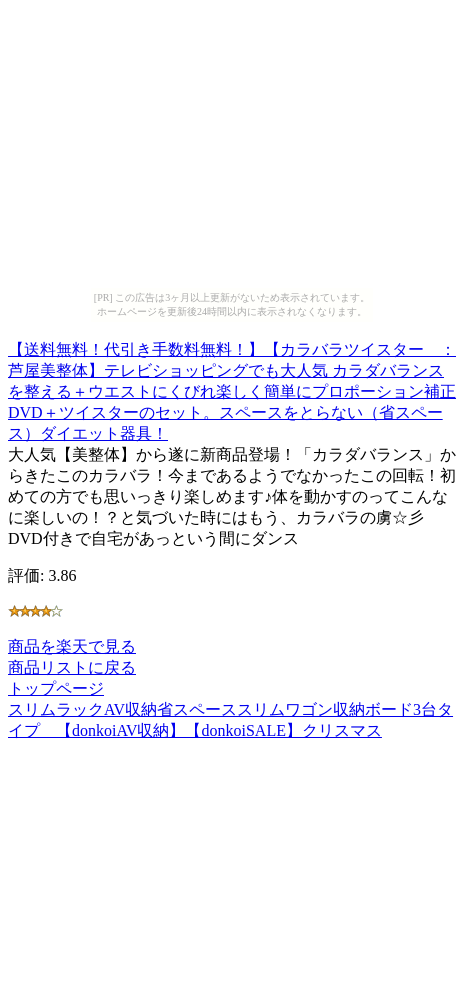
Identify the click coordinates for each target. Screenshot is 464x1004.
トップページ (56, 688)
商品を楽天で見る (72, 646)
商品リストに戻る (72, 667)
